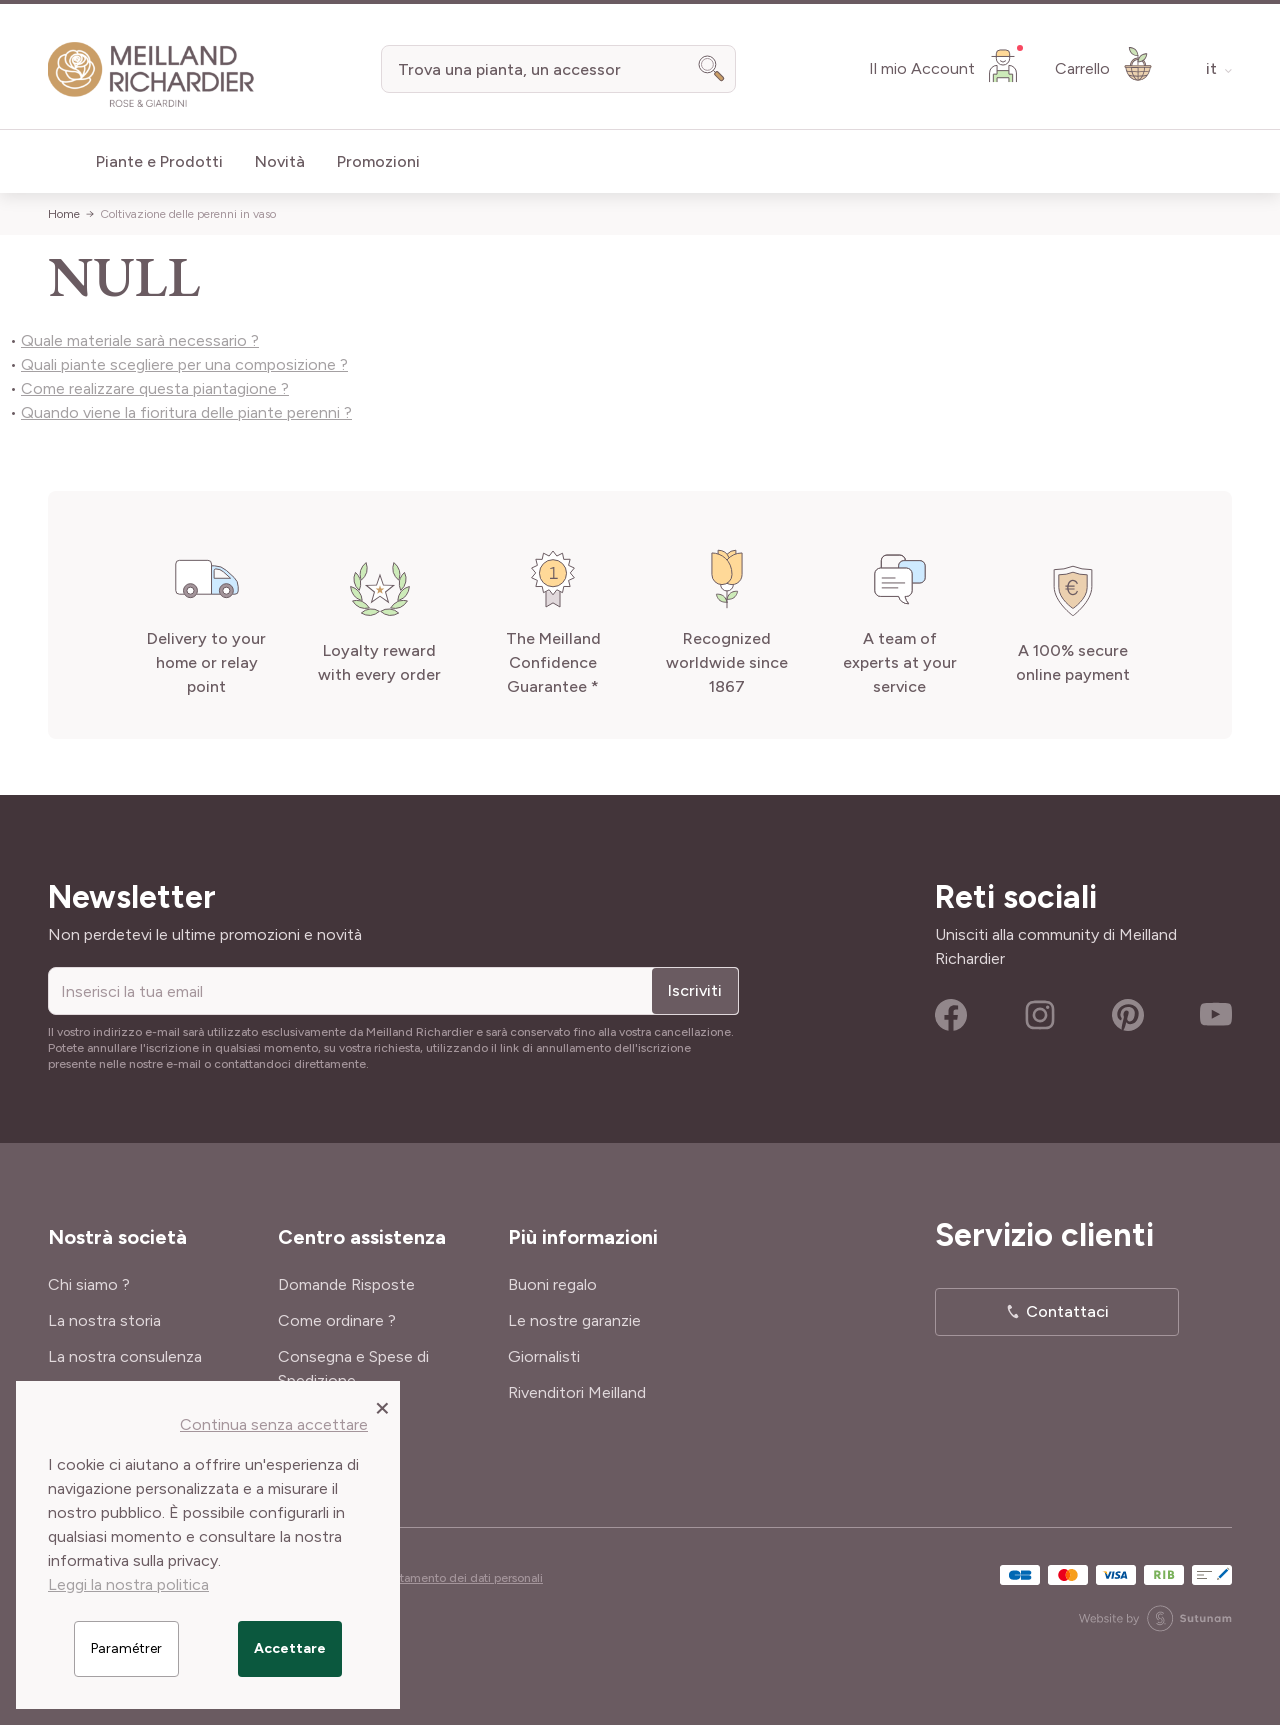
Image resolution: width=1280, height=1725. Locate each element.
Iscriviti (695, 990)
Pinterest (1128, 1015)
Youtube (1216, 1015)
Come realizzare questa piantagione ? (155, 388)
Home (64, 214)
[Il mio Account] (946, 65)
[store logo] (151, 75)
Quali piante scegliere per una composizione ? (184, 364)
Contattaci (1067, 1311)
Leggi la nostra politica (128, 1584)
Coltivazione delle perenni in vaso (188, 214)
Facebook (951, 1015)
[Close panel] (382, 1407)
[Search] (712, 69)
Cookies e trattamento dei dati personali (434, 1578)
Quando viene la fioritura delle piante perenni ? (186, 412)
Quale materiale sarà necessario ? (140, 340)
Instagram (1040, 1015)
